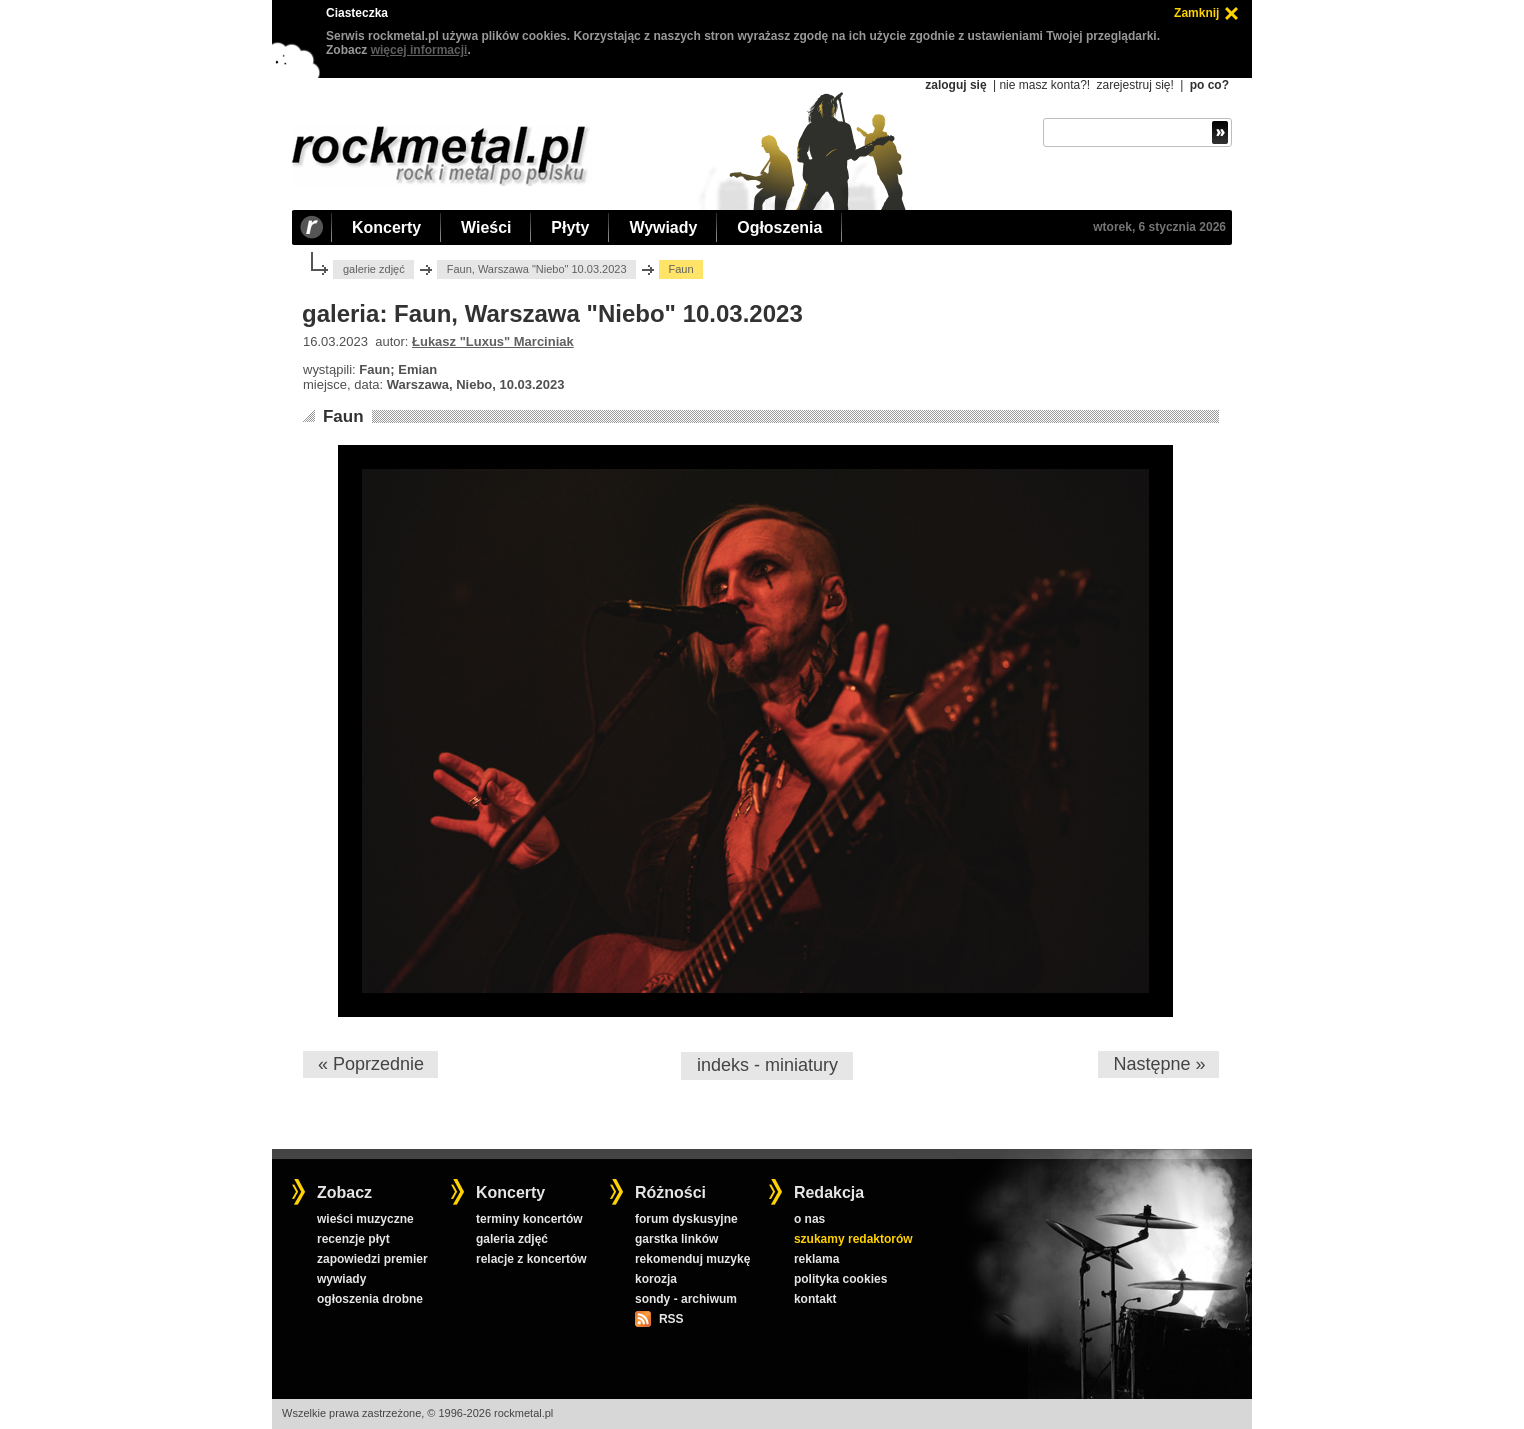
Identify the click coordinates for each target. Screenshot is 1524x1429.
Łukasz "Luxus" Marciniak (493, 341)
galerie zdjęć (374, 269)
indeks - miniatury (767, 1065)
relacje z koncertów (531, 1259)
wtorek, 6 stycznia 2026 (1159, 227)
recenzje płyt (353, 1239)
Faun (343, 416)
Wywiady (663, 227)
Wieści (486, 227)
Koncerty (386, 227)
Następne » (1159, 1064)
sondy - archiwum (686, 1299)
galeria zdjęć (512, 1239)
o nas (809, 1219)
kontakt (815, 1299)
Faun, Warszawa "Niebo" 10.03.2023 (537, 269)
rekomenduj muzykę (692, 1259)
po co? (1209, 85)
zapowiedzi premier (372, 1259)
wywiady (341, 1279)
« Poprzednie (371, 1064)
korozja (656, 1279)
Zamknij (1196, 13)
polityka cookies (840, 1279)
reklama (816, 1259)
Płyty (570, 227)
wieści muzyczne (365, 1219)
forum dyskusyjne (686, 1219)
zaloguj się (955, 85)
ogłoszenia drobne (370, 1299)
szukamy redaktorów (853, 1239)
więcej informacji (419, 50)
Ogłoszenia (779, 227)
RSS (671, 1319)
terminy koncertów (529, 1219)
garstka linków (676, 1239)
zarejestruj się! (1134, 85)
